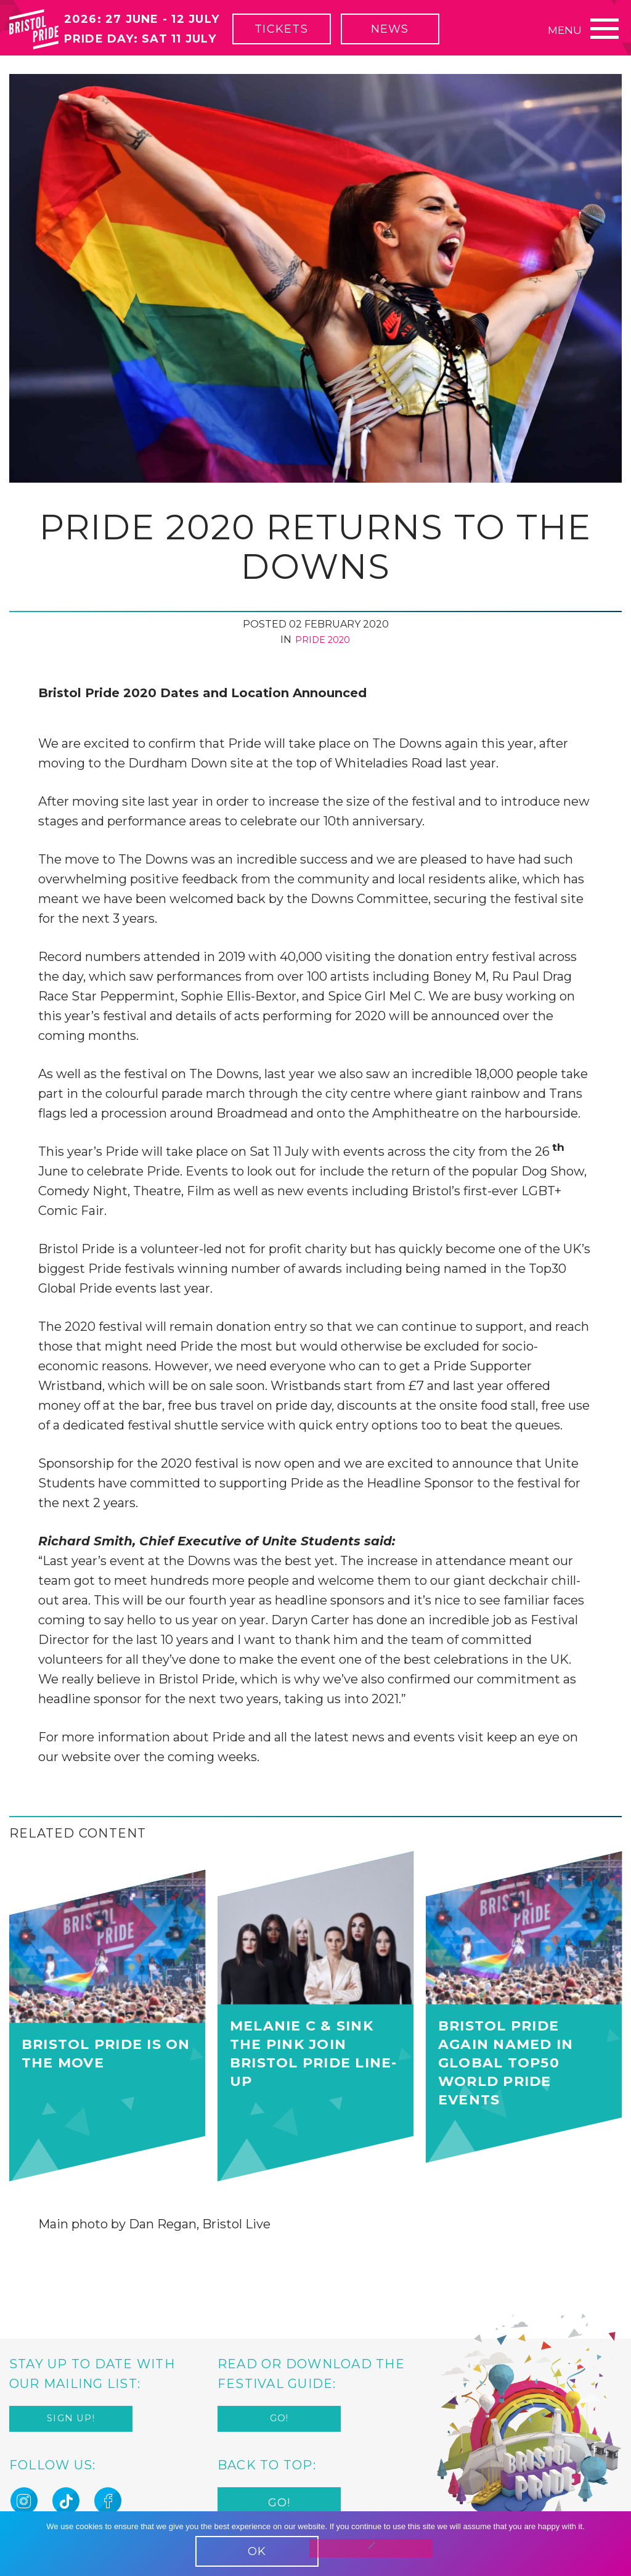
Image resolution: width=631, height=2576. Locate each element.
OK (257, 2551)
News (420, 37)
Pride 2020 (322, 639)
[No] (371, 2548)
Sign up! (71, 2421)
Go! (279, 2421)
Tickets (311, 37)
